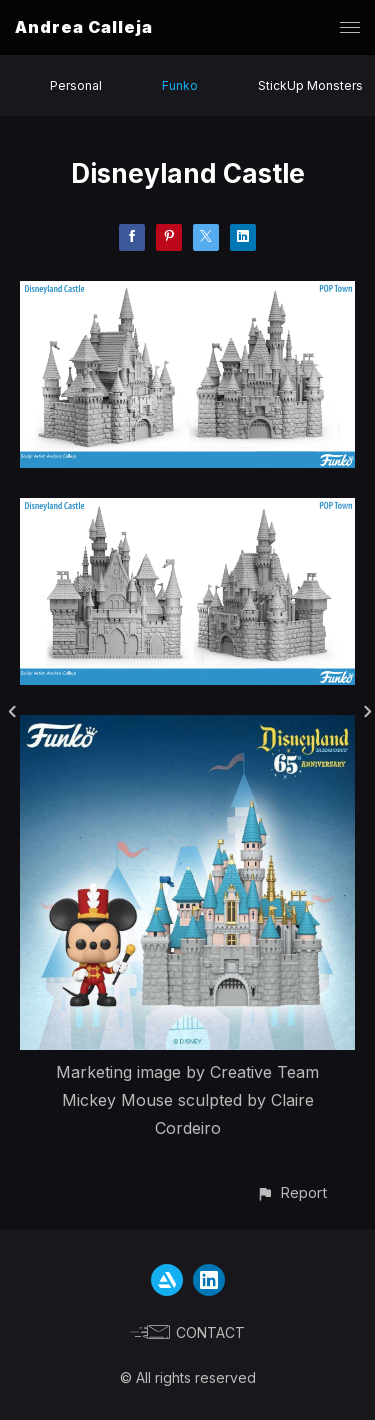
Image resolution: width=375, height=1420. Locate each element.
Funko (180, 85)
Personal (76, 85)
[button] (291, 1192)
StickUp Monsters (310, 85)
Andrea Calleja (84, 27)
